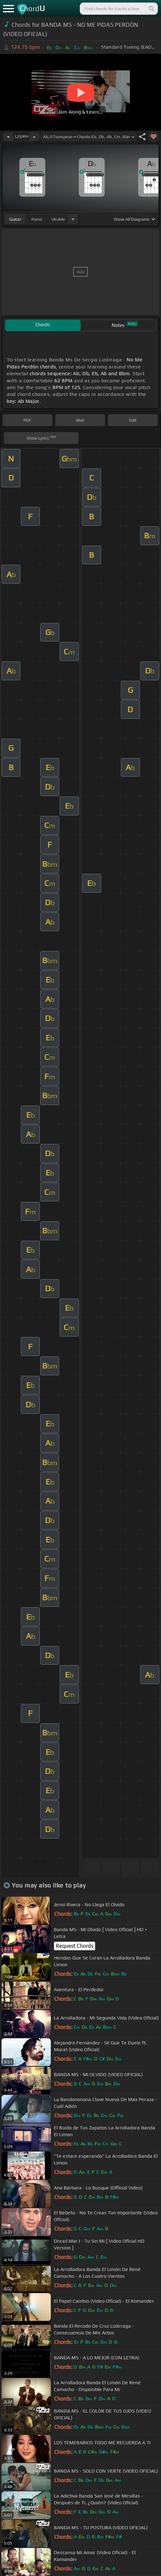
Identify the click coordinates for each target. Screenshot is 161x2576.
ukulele (58, 219)
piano (36, 219)
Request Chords (74, 1946)
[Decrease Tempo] (8, 136)
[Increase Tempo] (34, 136)
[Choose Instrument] (73, 219)
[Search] (151, 8)
